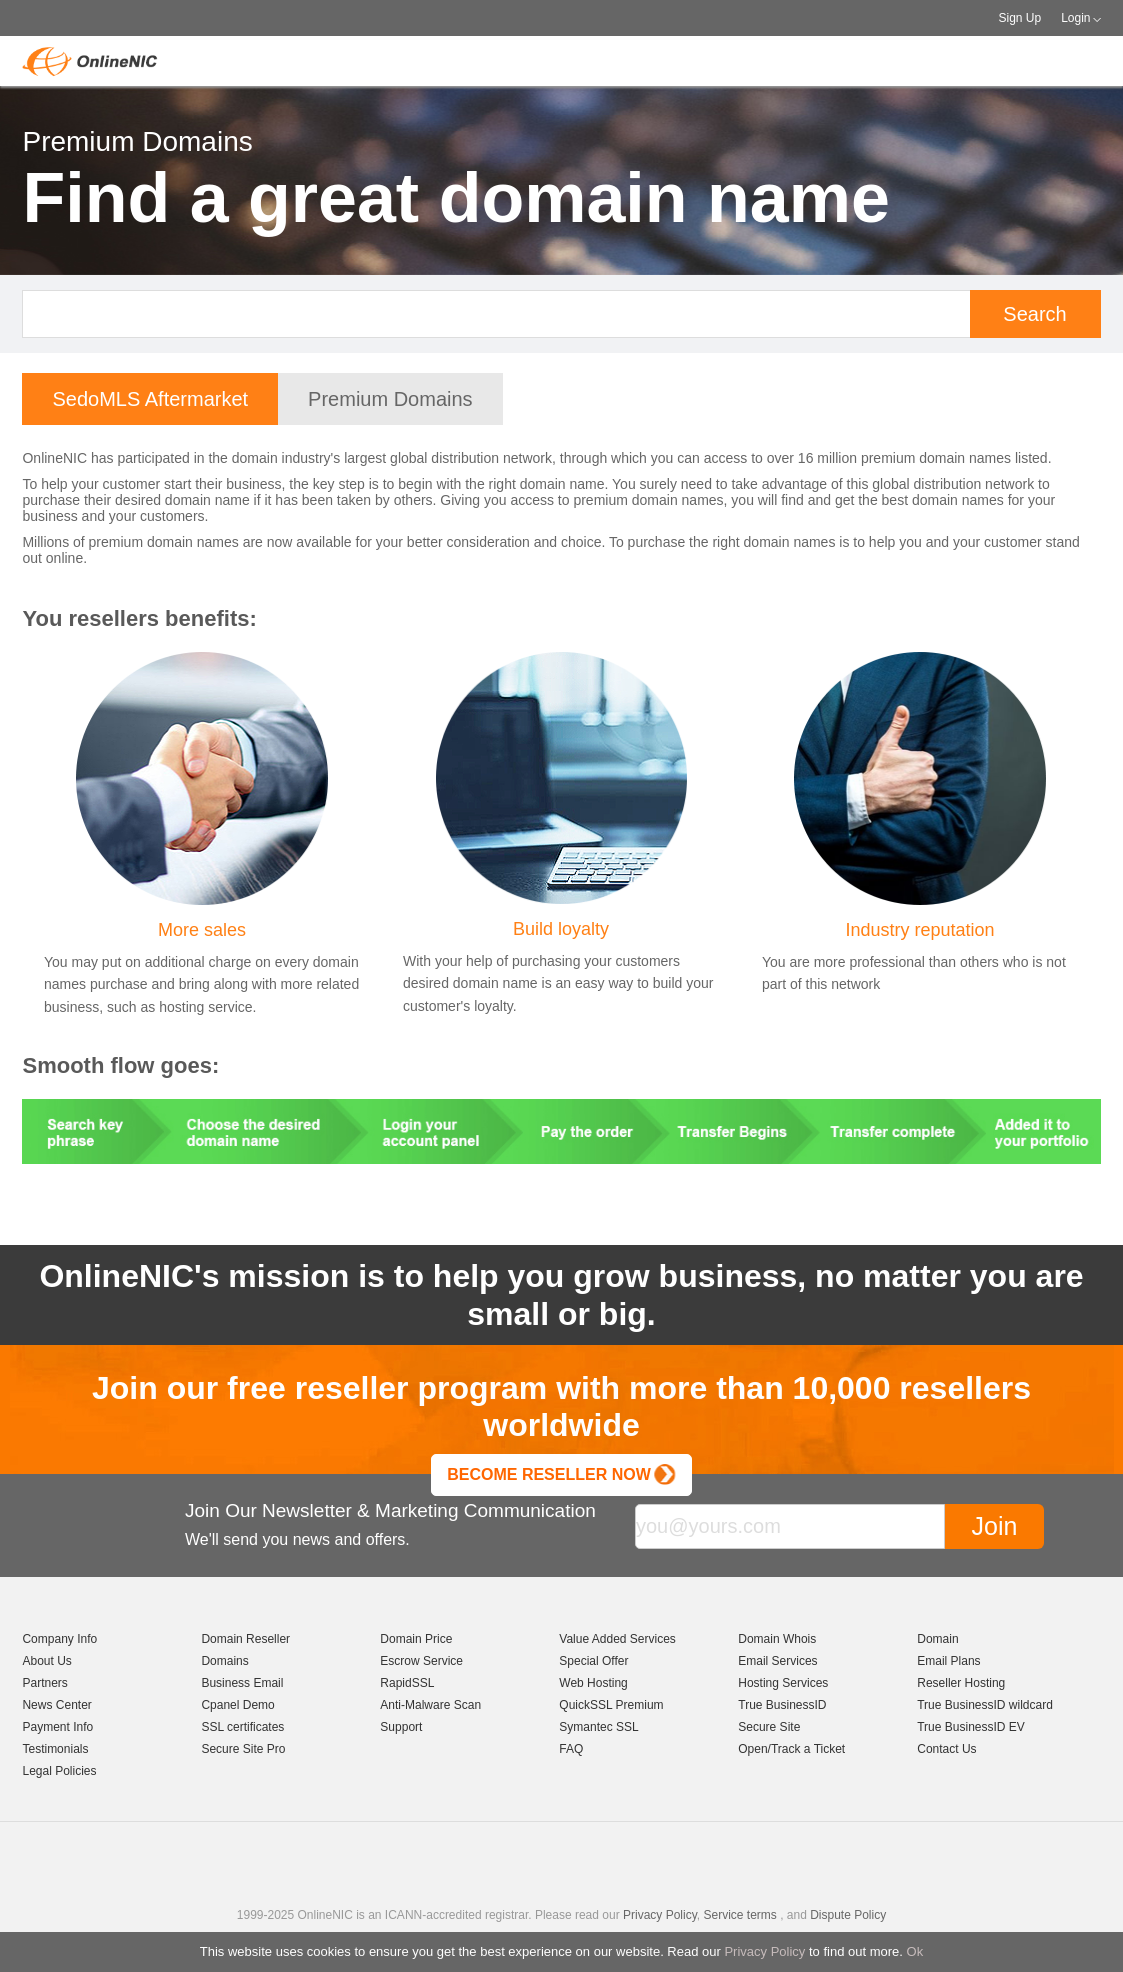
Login (1075, 18)
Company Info (59, 1639)
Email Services (777, 1661)
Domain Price (416, 1639)
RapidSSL (407, 1683)
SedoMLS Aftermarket (150, 399)
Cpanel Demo (237, 1705)
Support (401, 1727)
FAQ (571, 1749)
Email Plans (948, 1661)
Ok (915, 1951)
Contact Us (946, 1749)
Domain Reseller (245, 1639)
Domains (224, 1661)
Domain (937, 1639)
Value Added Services (617, 1639)
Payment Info (57, 1727)
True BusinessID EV (971, 1727)
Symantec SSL (598, 1727)
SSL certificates (242, 1727)
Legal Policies (59, 1771)
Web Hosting (593, 1683)
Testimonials (55, 1749)
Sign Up (1019, 18)
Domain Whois (777, 1639)
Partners (44, 1683)
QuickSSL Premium (611, 1705)
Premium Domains (390, 399)
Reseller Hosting (961, 1683)
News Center (56, 1705)
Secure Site (769, 1727)
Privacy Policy (764, 1951)
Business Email (242, 1683)
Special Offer (593, 1661)
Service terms (739, 1915)
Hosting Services (783, 1683)
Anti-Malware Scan (430, 1705)
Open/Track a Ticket (791, 1749)
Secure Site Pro (243, 1749)
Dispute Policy (848, 1915)
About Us (46, 1661)
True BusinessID (782, 1705)
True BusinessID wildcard (985, 1705)
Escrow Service (421, 1661)
